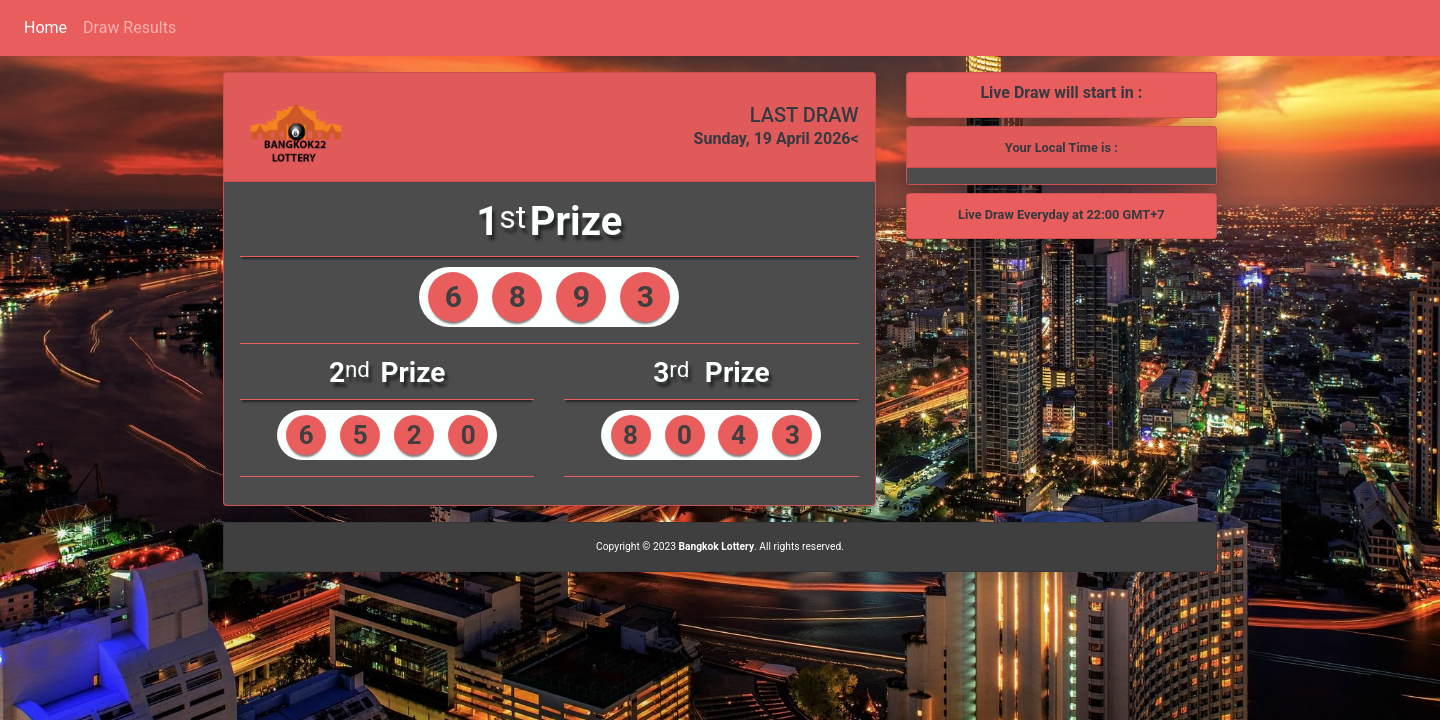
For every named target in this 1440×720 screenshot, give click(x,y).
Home (45, 27)
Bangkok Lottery (716, 546)
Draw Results (129, 27)
